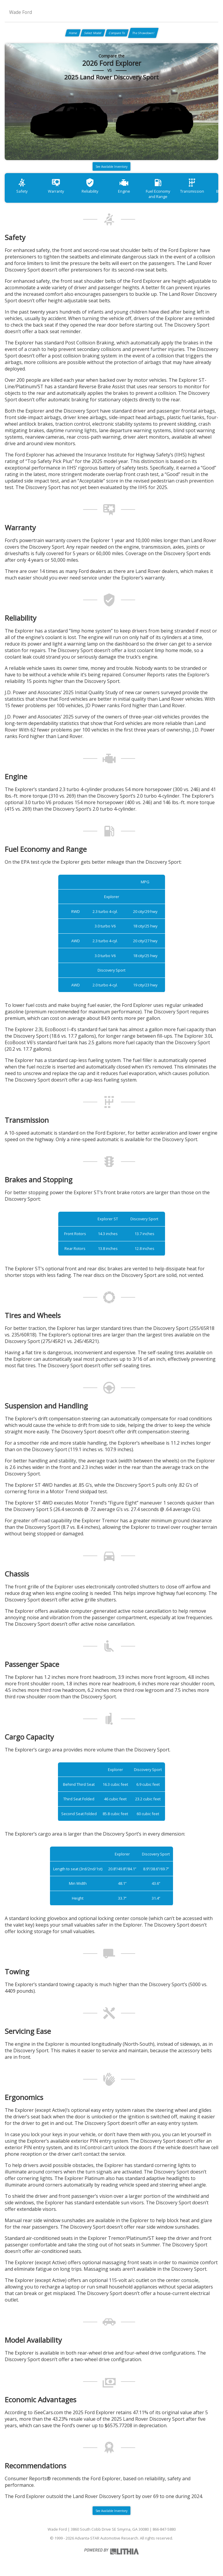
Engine (124, 186)
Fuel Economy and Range (158, 188)
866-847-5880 (164, 2529)
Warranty (56, 186)
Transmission (192, 186)
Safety (22, 186)
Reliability (90, 186)
